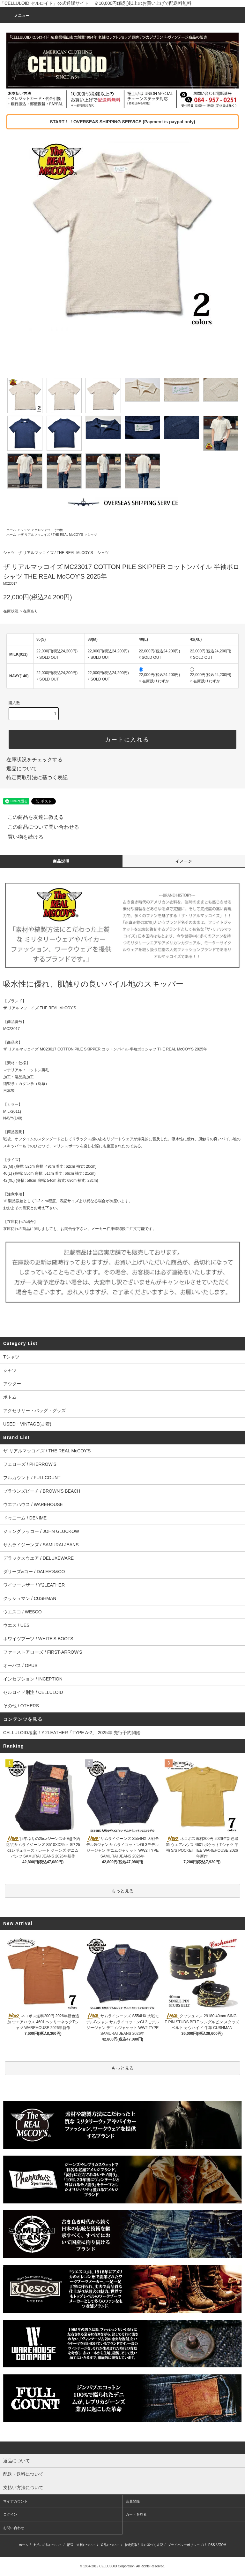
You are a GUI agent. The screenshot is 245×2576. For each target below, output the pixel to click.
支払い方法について (47, 2545)
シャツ (25, 530)
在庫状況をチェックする (34, 759)
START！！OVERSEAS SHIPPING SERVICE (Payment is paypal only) (122, 121)
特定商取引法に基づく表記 (37, 777)
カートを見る (136, 2514)
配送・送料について (81, 2545)
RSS (211, 2545)
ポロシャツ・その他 (48, 530)
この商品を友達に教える (32, 817)
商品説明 (61, 861)
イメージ (183, 861)
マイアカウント (15, 2501)
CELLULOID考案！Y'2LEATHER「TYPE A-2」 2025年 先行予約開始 (71, 1732)
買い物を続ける (21, 837)
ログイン (10, 2514)
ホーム (11, 530)
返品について (21, 768)
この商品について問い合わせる (39, 827)
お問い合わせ (13, 2528)
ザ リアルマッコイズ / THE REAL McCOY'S (51, 534)
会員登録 (133, 2501)
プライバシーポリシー (184, 2545)
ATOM (221, 2545)
